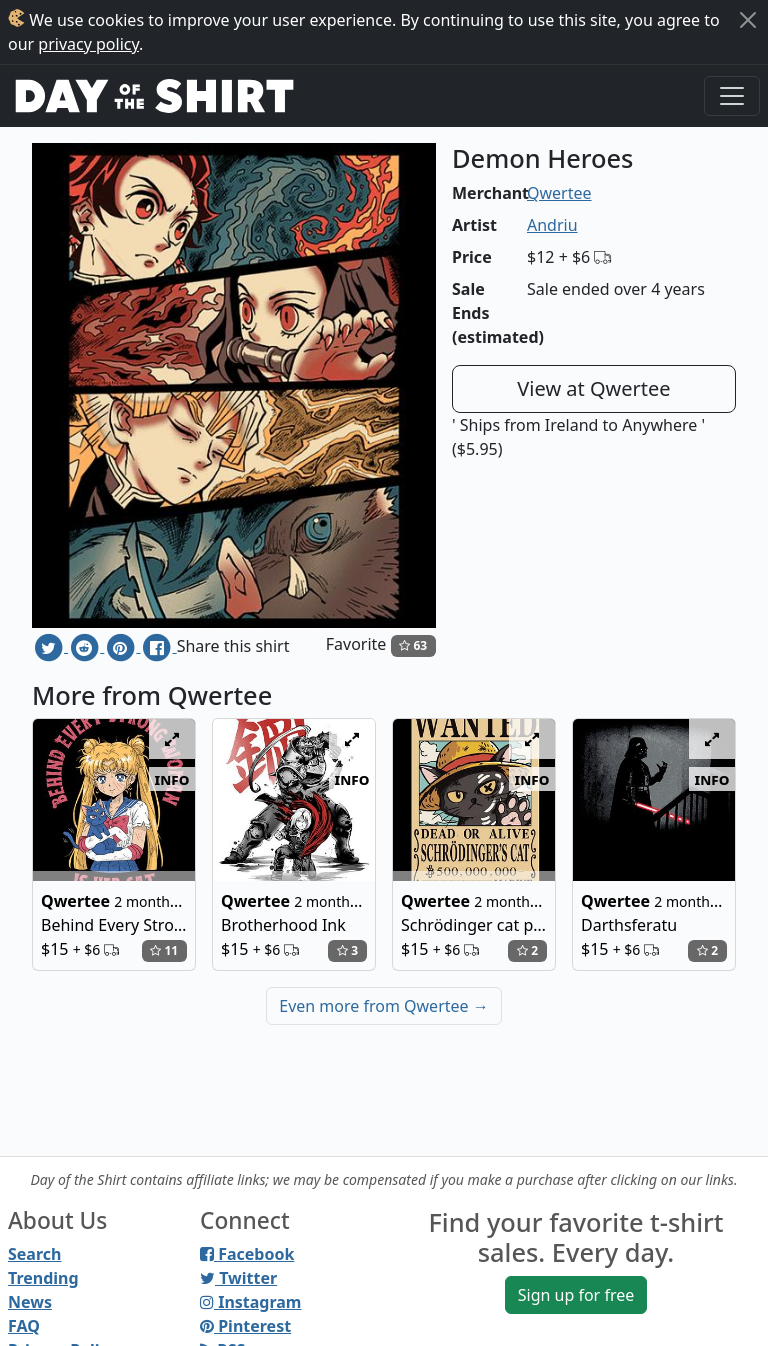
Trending (43, 1278)
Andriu (552, 225)
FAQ (24, 1326)
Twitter (238, 1278)
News (30, 1302)
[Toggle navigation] (732, 96)
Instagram (250, 1302)
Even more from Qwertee (384, 1006)
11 (164, 950)
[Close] (748, 20)
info (172, 779)
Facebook (247, 1254)
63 (413, 645)
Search (34, 1254)
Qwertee (559, 193)
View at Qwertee (593, 388)
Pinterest (245, 1326)
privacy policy (88, 44)
